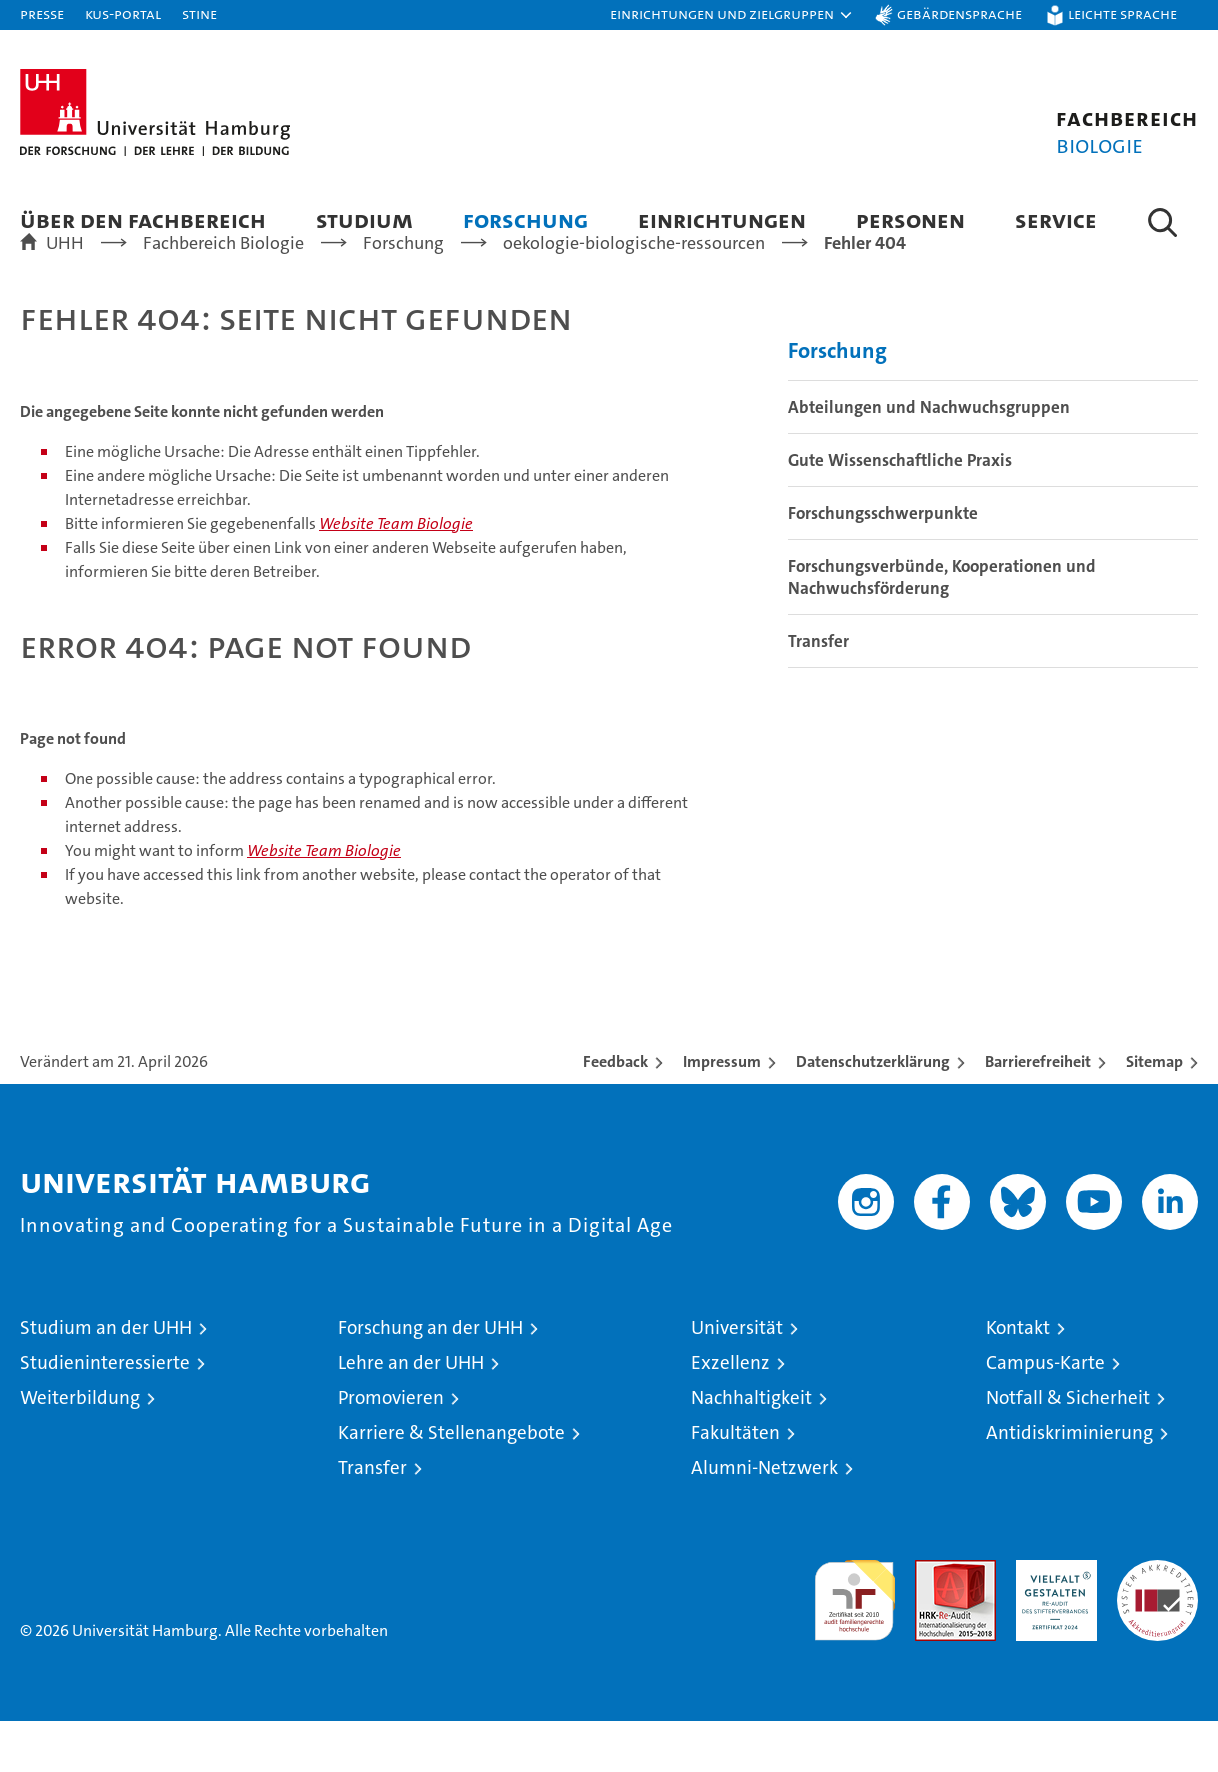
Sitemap (1154, 1112)
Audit (934, 1621)
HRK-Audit (1051, 1621)
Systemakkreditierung (1157, 1621)
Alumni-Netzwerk (764, 1518)
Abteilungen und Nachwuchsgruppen (929, 458)
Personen (910, 219)
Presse (42, 13)
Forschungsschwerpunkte (883, 564)
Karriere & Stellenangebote (451, 1483)
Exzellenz (730, 1413)
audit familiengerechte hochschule (854, 1642)
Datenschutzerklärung (873, 1112)
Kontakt (1018, 1378)
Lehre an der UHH (411, 1413)
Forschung (525, 219)
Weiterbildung (80, 1448)
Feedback (615, 1112)
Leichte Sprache (1122, 13)
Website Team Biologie (396, 574)
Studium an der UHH (106, 1378)
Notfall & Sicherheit (1068, 1448)
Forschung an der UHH (430, 1378)
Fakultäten (735, 1483)
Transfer (818, 692)
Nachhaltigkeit (751, 1448)
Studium (364, 219)
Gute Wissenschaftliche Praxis (900, 511)
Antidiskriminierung (1069, 1483)
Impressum (722, 1112)
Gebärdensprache (959, 13)
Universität (737, 1378)
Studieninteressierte (105, 1413)
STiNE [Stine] (199, 13)
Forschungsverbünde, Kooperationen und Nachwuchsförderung (942, 628)
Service (1056, 219)
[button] (732, 15)
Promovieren (391, 1448)
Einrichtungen (722, 219)
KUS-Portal (123, 13)
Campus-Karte (1045, 1413)
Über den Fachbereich (143, 219)
